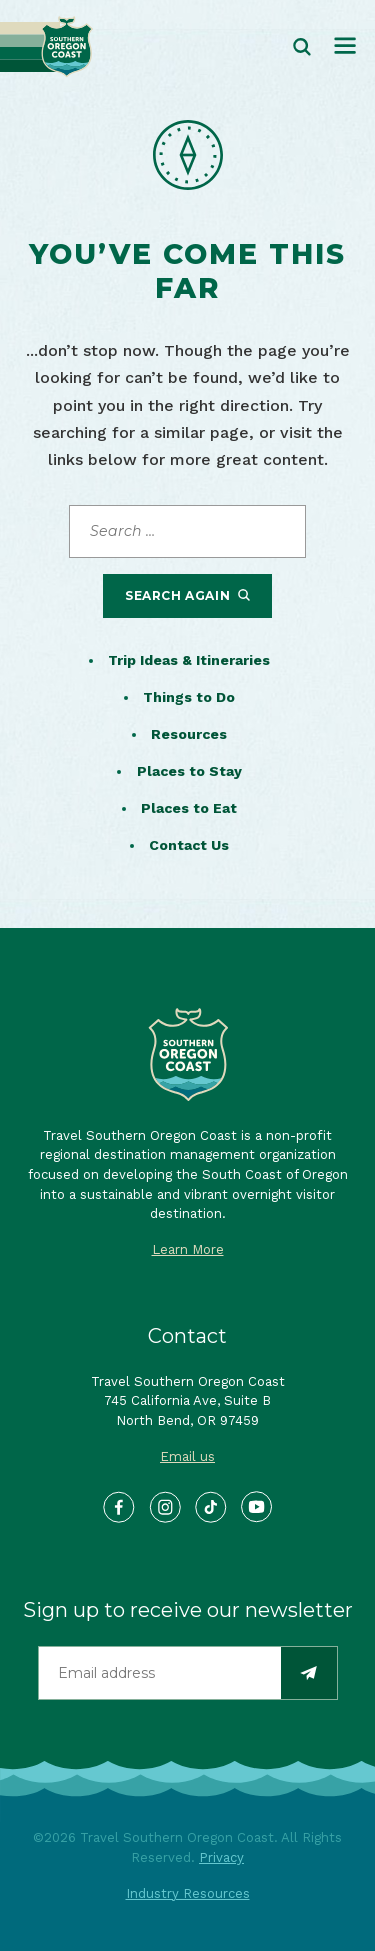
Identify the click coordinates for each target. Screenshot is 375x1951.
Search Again (187, 595)
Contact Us (189, 845)
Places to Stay (189, 771)
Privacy (221, 1857)
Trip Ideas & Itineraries (189, 660)
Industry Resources (188, 1893)
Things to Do (189, 697)
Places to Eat (189, 808)
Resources (189, 734)
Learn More (188, 1249)
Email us (187, 1456)
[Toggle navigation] (345, 47)
